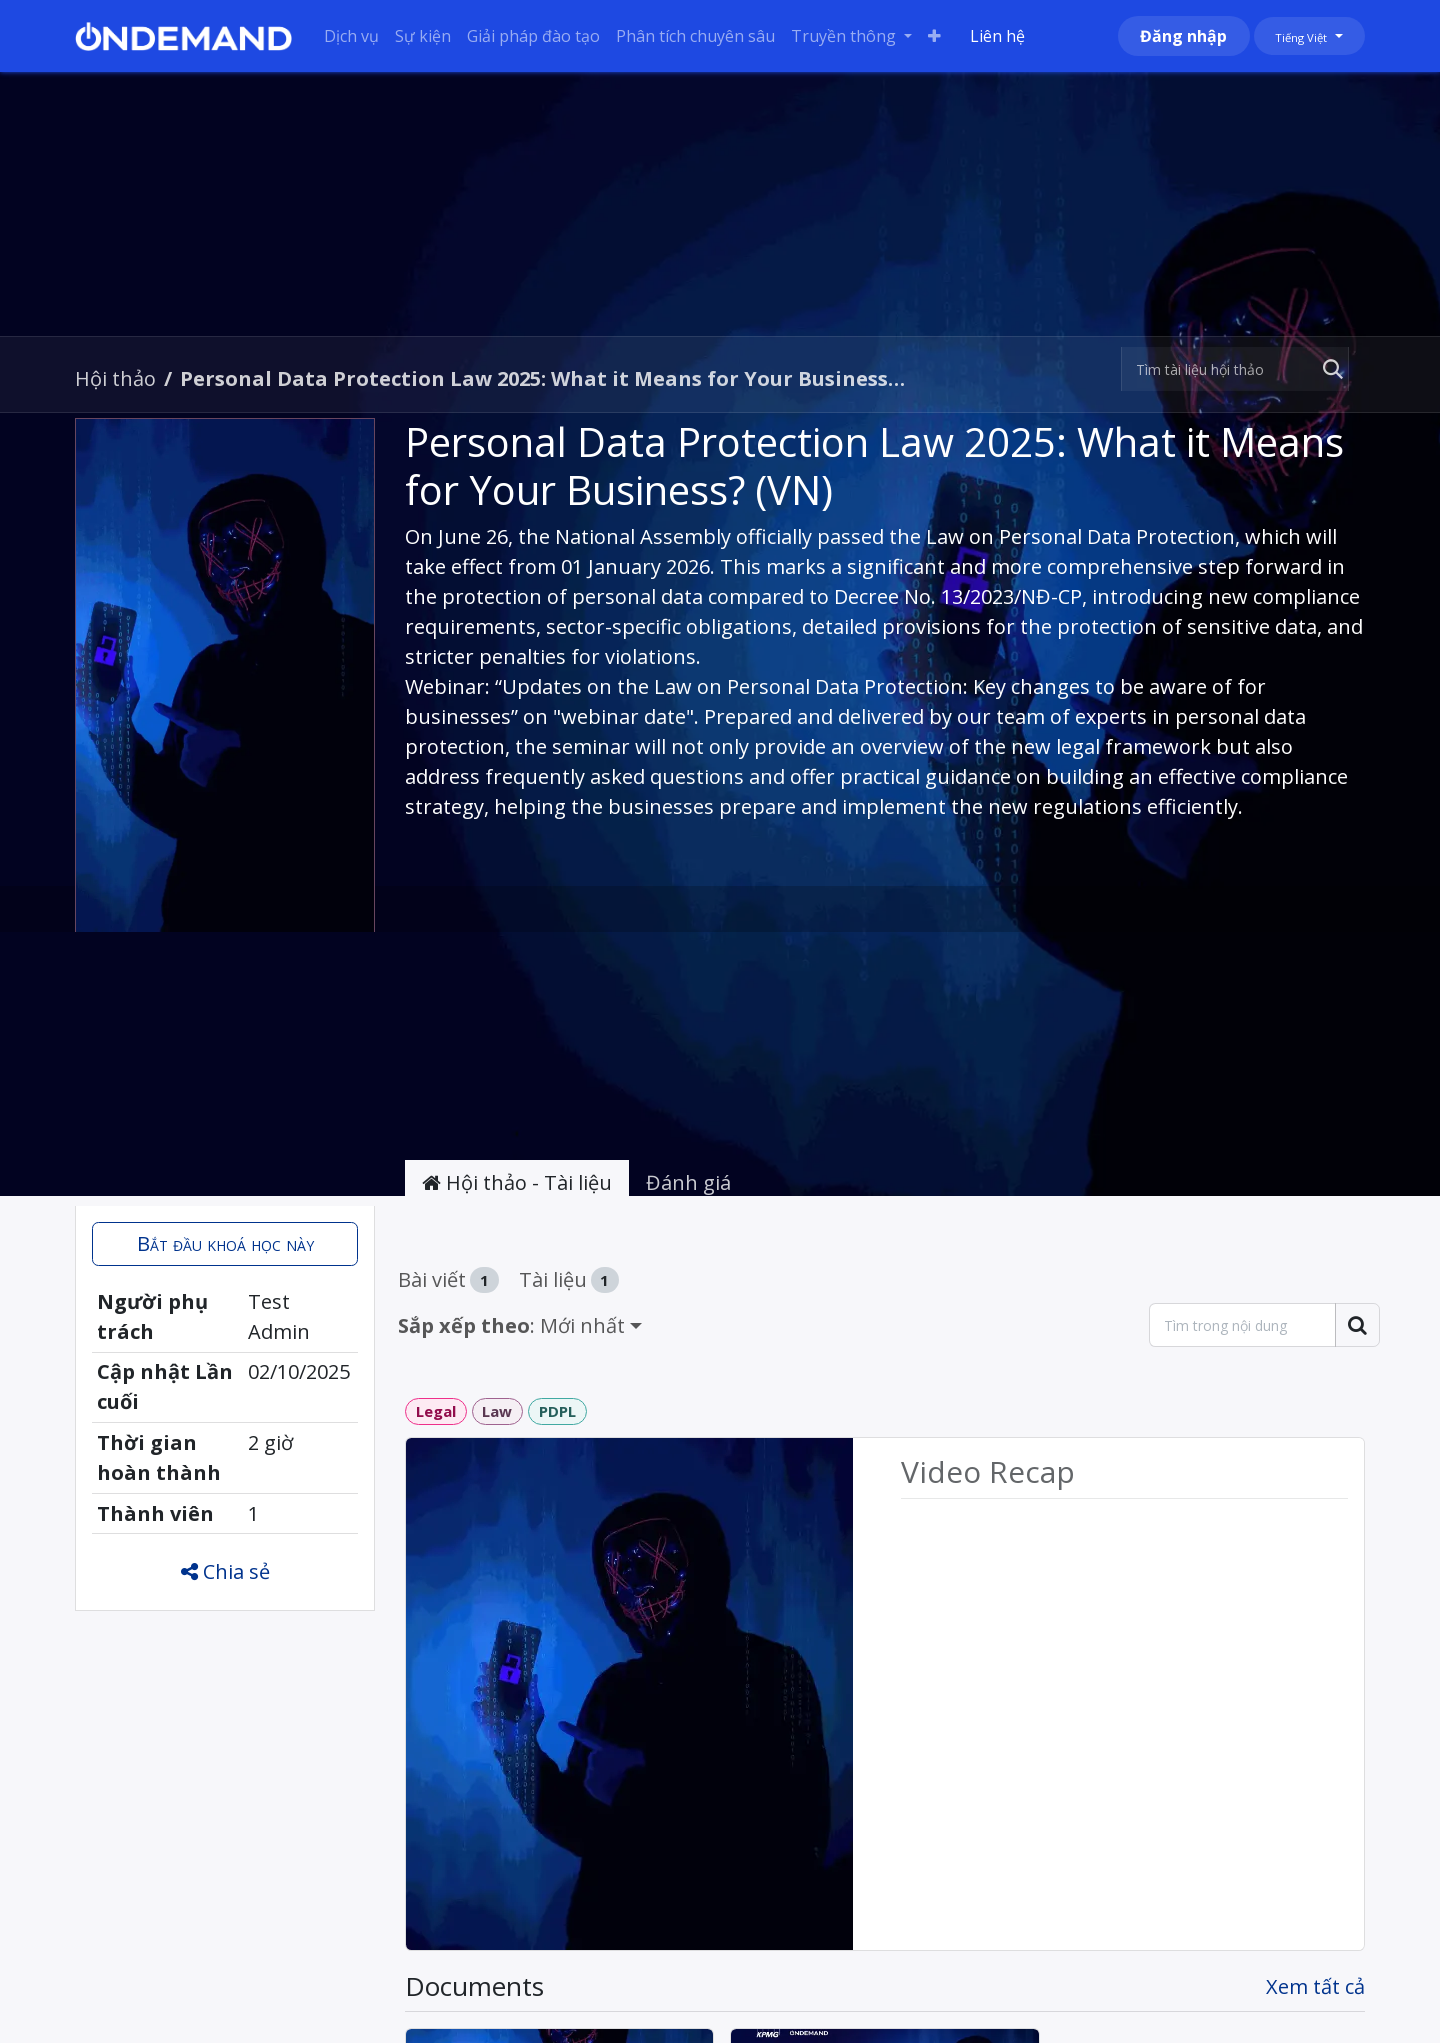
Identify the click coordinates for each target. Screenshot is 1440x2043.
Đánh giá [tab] (688, 1182)
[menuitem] (351, 36)
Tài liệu (569, 1279)
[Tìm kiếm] (1329, 369)
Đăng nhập (1183, 36)
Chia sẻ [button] (225, 1571)
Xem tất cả (1315, 1986)
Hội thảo (115, 378)
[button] (225, 1244)
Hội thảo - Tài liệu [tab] (517, 1182)
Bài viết (448, 1279)
